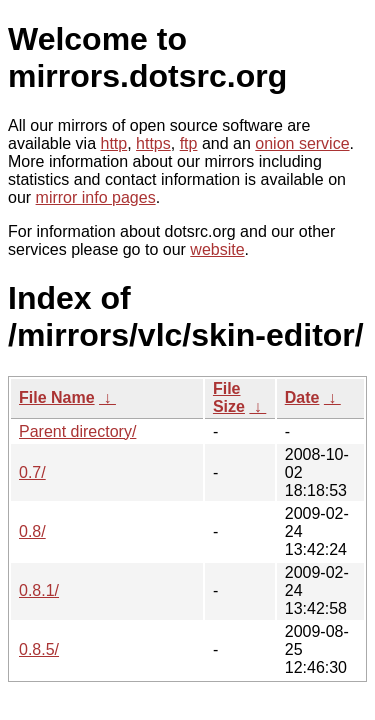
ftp (189, 143)
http (114, 143)
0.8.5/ (39, 649)
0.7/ (32, 472)
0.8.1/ (39, 590)
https (153, 143)
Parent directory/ (77, 431)
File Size (229, 397)
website (217, 249)
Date (302, 397)
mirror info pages (96, 197)
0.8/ (32, 531)
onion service (302, 143)
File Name (57, 397)
